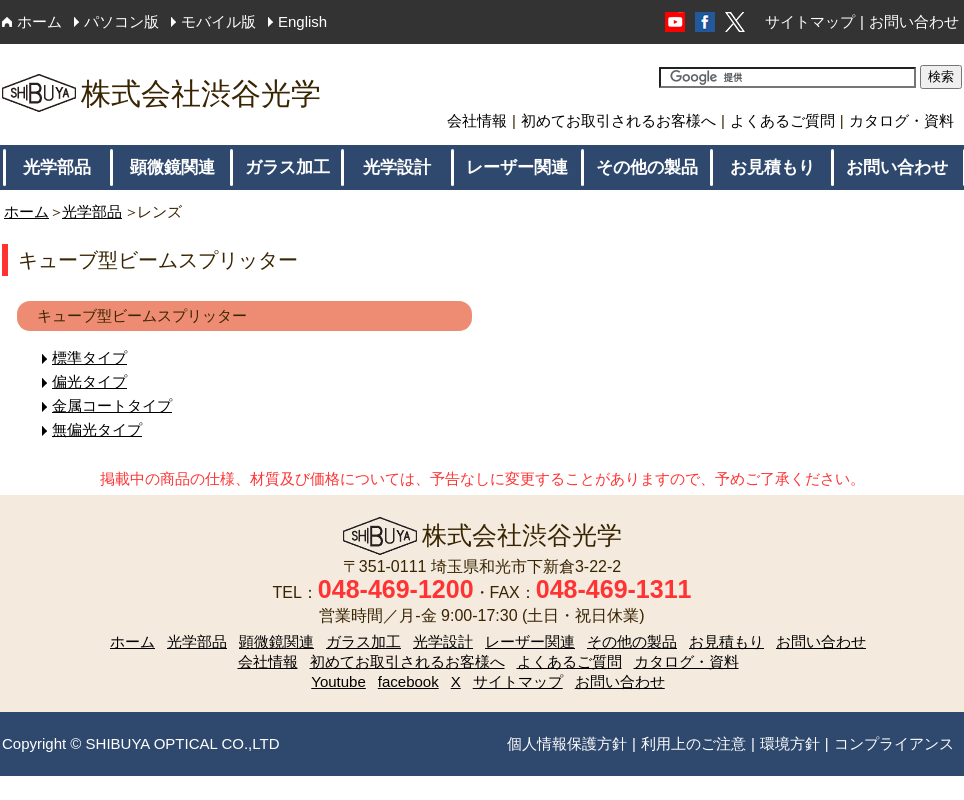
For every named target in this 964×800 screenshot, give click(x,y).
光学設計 (397, 167)
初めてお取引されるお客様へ (618, 120)
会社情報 (477, 120)
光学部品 (57, 167)
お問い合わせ (914, 21)
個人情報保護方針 (567, 743)
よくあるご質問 (782, 120)
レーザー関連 (517, 167)
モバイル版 (218, 21)
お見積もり (772, 167)
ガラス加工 (287, 167)
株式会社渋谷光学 (161, 93)
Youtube (338, 681)
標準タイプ (89, 357)
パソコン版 (121, 21)
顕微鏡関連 (172, 167)
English (302, 21)
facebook (408, 681)
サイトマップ (810, 21)
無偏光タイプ (97, 429)
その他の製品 (647, 167)
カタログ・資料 (901, 120)
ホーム (39, 21)
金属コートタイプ (112, 405)
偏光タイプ (89, 381)
